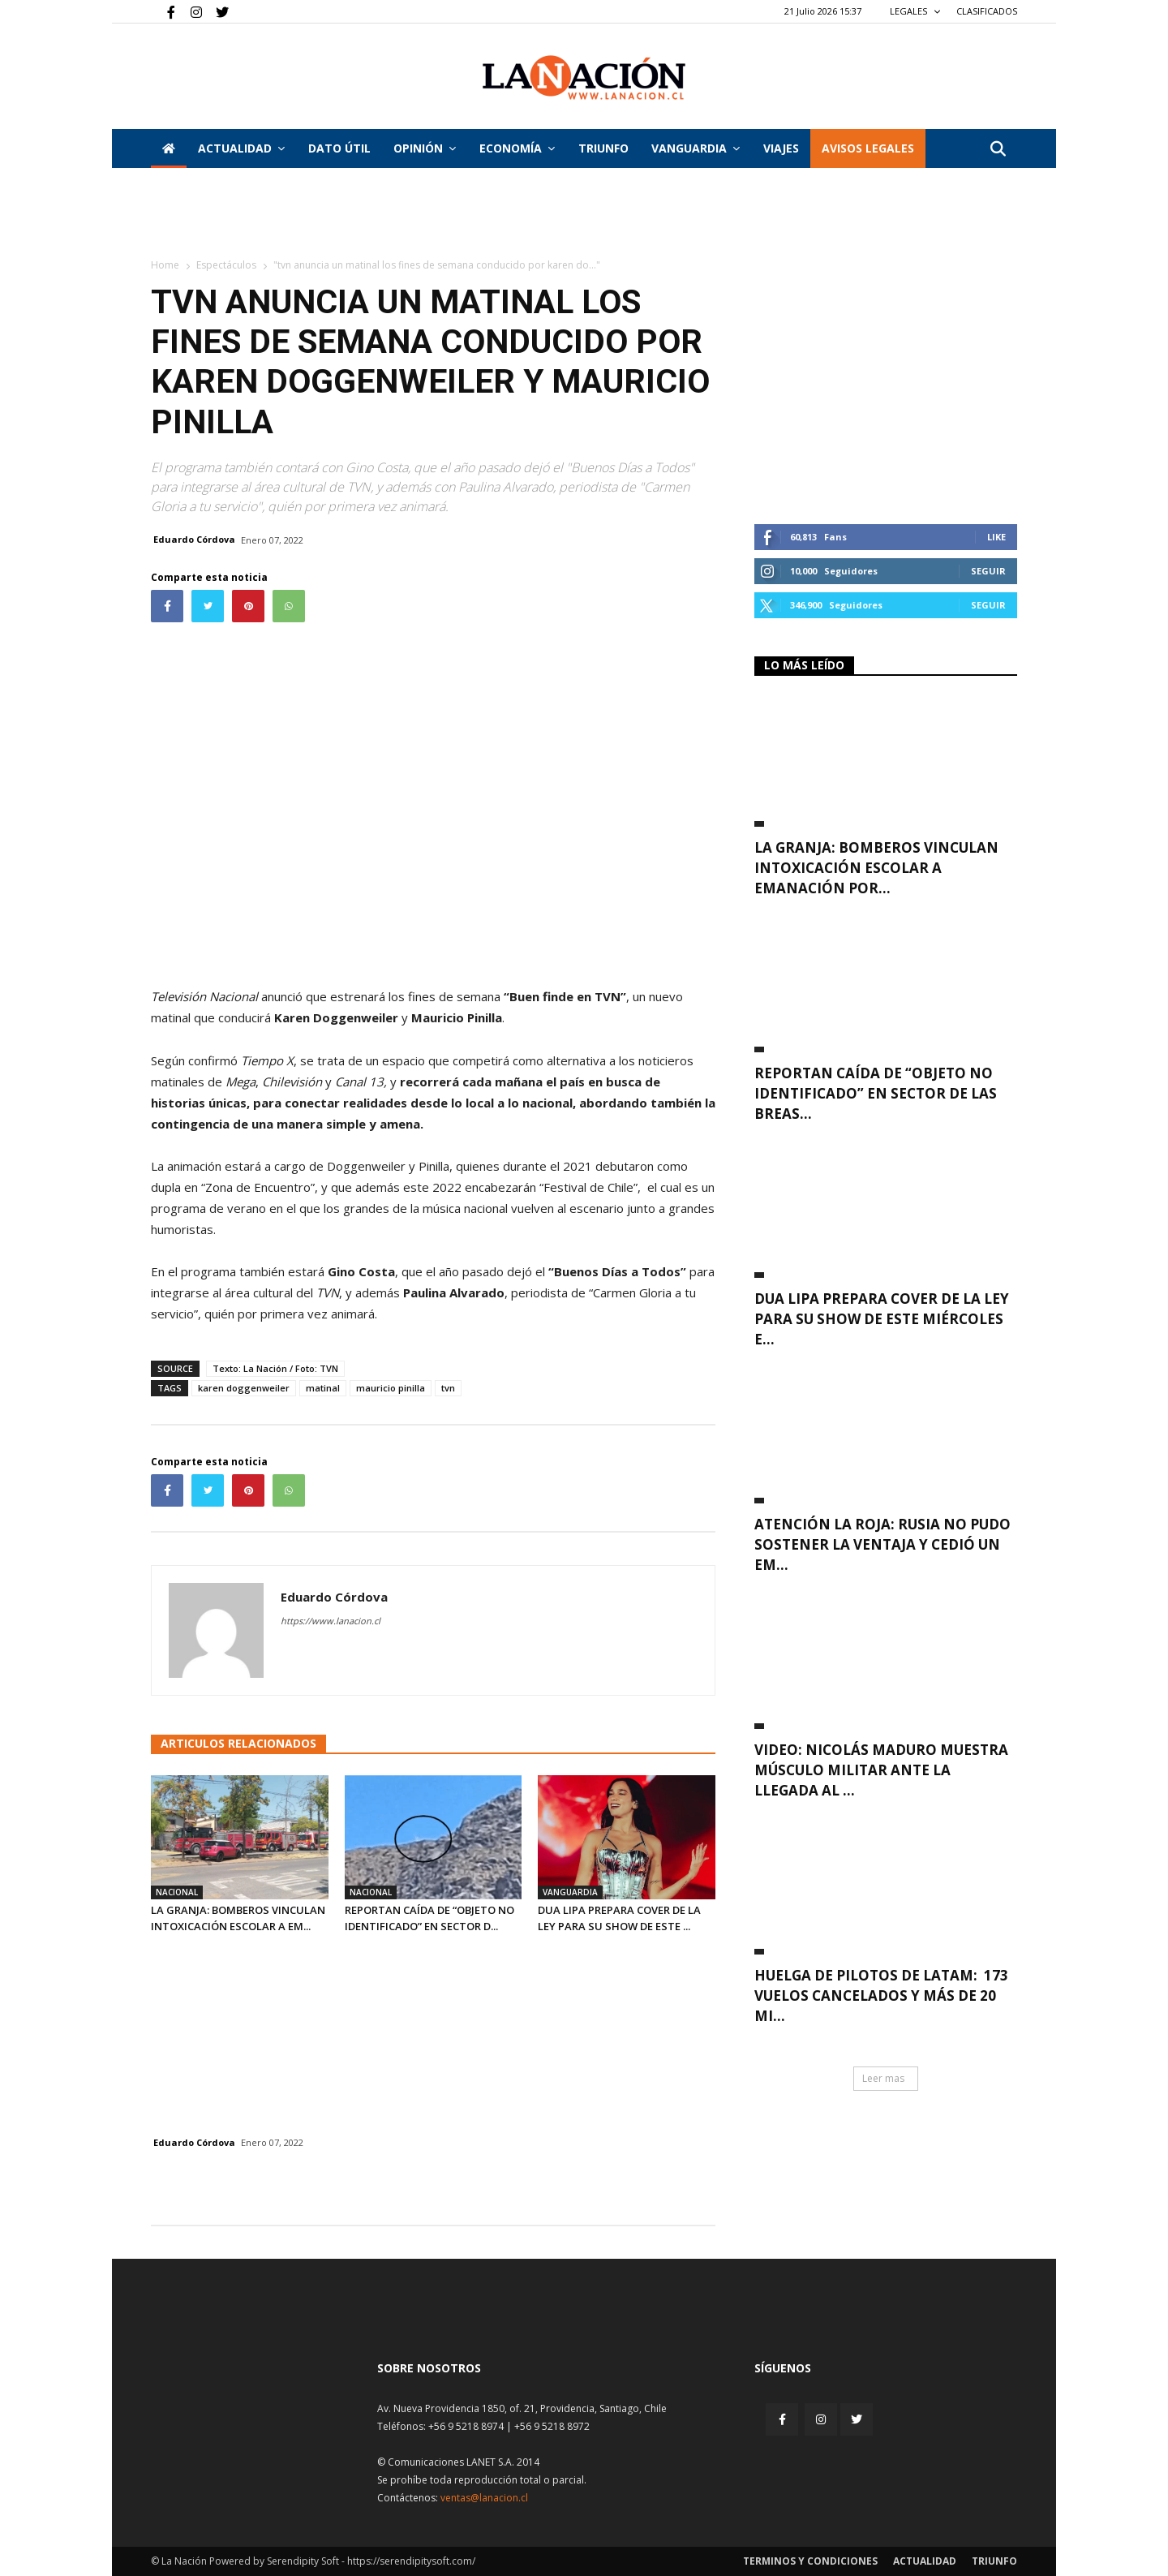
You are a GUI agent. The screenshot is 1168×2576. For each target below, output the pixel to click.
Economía (517, 148)
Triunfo (603, 148)
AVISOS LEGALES (868, 148)
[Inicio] (169, 148)
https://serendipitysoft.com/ (411, 2561)
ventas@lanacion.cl (484, 2498)
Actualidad (241, 148)
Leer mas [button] (883, 2078)
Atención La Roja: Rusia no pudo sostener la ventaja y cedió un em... (882, 1544)
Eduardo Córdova (194, 539)
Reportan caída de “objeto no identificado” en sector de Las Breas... (875, 1093)
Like (996, 537)
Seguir (988, 571)
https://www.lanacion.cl (330, 1621)
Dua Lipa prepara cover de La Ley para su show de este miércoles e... (881, 1318)
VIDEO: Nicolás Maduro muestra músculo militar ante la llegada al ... (881, 1770)
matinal (323, 1388)
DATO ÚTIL (339, 148)
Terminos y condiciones (810, 2561)
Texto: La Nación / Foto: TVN (275, 1368)
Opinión (424, 148)
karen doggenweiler (244, 1388)
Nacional (177, 1892)
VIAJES (781, 148)
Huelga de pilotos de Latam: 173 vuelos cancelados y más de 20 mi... (881, 1995)
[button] (997, 149)
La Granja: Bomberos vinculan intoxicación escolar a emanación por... (876, 867)
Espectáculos (226, 265)
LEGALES (915, 11)
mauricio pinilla (390, 1388)
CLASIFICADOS (986, 11)
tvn (448, 1388)
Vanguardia (695, 148)
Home (165, 265)
